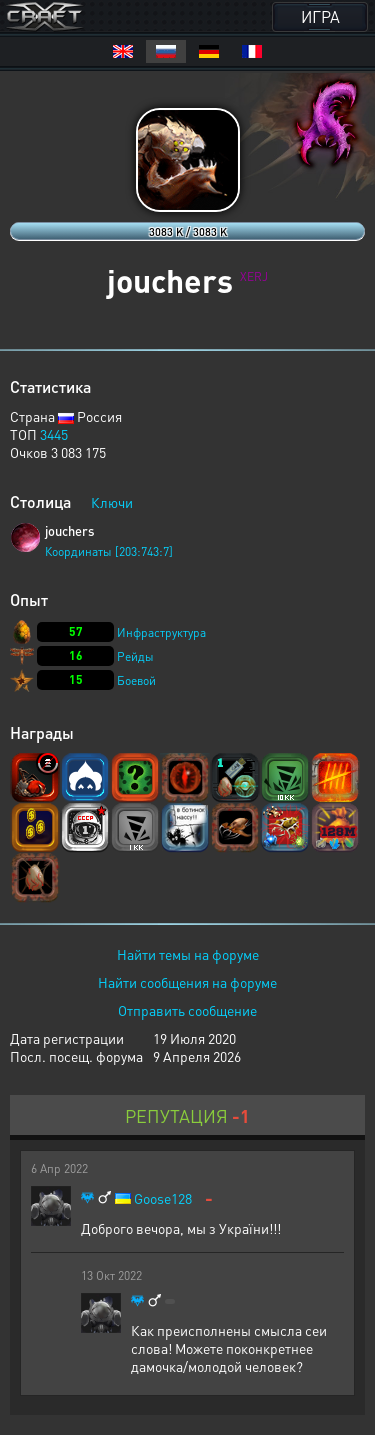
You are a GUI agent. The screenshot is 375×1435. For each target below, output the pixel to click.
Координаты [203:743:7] (109, 551)
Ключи (112, 502)
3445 (54, 434)
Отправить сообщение (187, 1010)
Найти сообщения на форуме (187, 982)
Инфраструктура (161, 632)
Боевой (136, 680)
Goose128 (163, 1198)
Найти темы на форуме (188, 954)
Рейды (135, 656)
